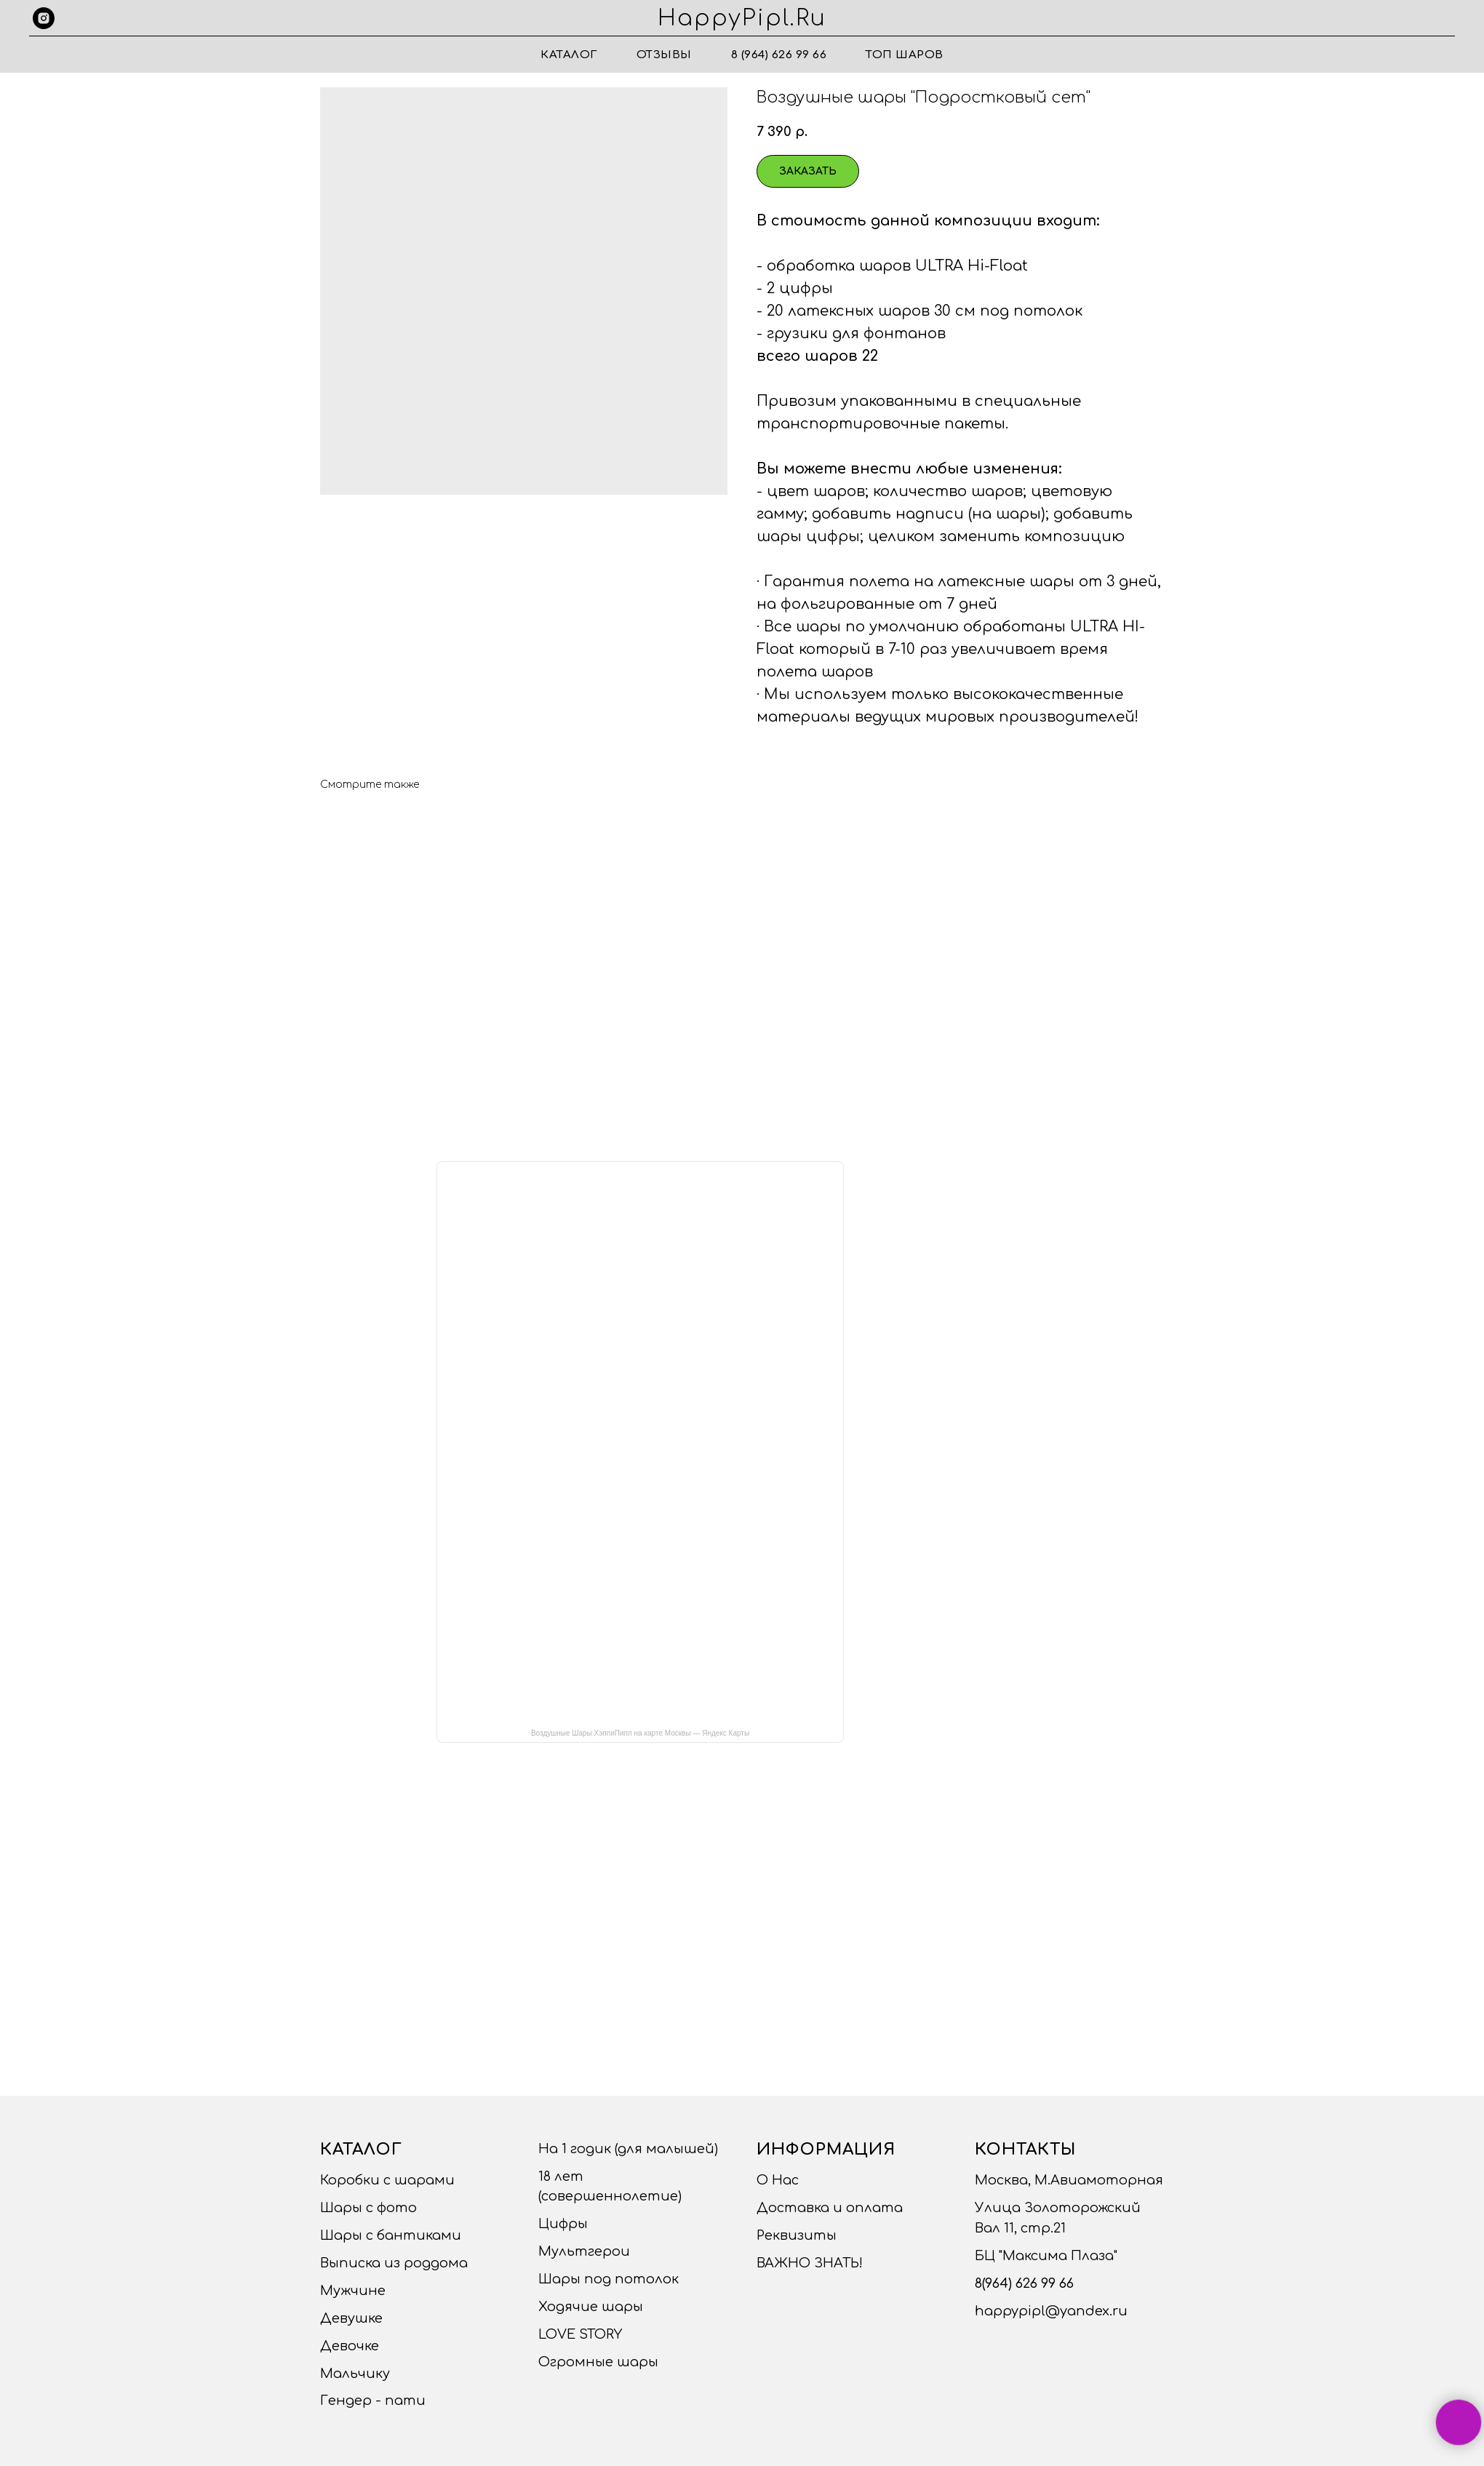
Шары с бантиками (390, 2235)
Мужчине (353, 2290)
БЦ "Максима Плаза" (1046, 2255)
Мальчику (355, 2373)
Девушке (351, 2318)
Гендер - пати (373, 2400)
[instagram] (44, 18)
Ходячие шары (590, 2306)
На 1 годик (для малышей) (628, 2149)
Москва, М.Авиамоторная (1069, 2180)
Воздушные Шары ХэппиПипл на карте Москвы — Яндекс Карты (640, 1733)
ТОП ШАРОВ (905, 55)
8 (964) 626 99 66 (779, 55)
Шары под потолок (608, 2279)
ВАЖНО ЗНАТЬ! (810, 2263)
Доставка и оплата (830, 2207)
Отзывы (664, 55)
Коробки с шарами (387, 2180)
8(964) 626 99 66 (1024, 2283)
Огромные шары (598, 2362)
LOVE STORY (580, 2334)
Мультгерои (584, 2251)
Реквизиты (797, 2235)
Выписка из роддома (394, 2263)
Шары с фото (368, 2207)
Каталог (568, 55)
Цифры (563, 2223)
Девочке (349, 2346)
